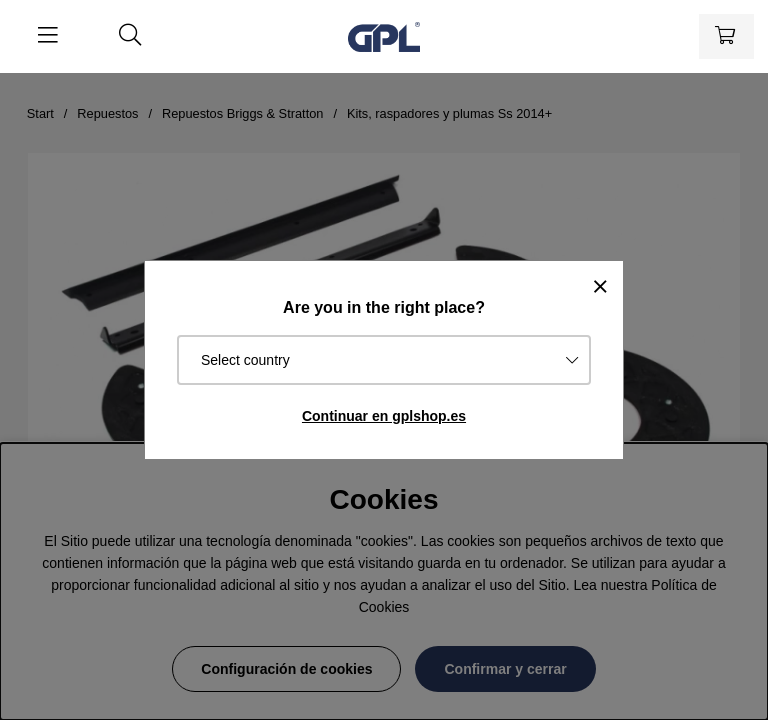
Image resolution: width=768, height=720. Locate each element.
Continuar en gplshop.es (384, 416)
